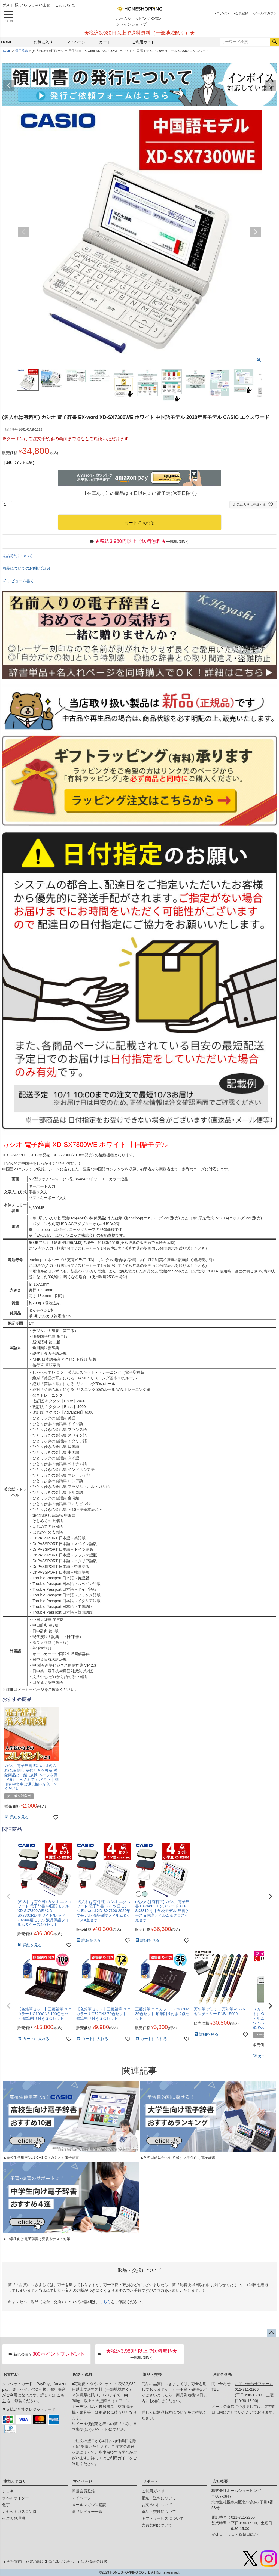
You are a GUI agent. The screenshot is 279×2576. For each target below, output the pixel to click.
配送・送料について (159, 2498)
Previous (8, 85)
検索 (274, 42)
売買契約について (157, 2525)
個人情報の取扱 (94, 2561)
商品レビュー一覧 (87, 2511)
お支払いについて (157, 2505)
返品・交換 (152, 2374)
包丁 (6, 2505)
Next (270, 85)
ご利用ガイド (143, 42)
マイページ (76, 42)
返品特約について (17, 556)
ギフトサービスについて (163, 2518)
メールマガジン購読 (89, 2505)
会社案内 (14, 2561)
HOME (7, 42)
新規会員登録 (83, 2491)
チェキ (8, 2491)
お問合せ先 (222, 2374)
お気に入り (43, 42)
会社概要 (220, 2481)
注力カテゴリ (14, 2481)
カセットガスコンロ (19, 2511)
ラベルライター (15, 2498)
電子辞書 (21, 51)
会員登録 (241, 13)
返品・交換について (159, 2511)
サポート (150, 2481)
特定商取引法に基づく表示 (51, 2561)
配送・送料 (82, 2374)
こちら (105, 2302)
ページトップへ (271, 2333)
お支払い (11, 2374)
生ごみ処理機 (13, 2518)
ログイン (222, 13)
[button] (8, 1896)
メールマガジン (265, 13)
